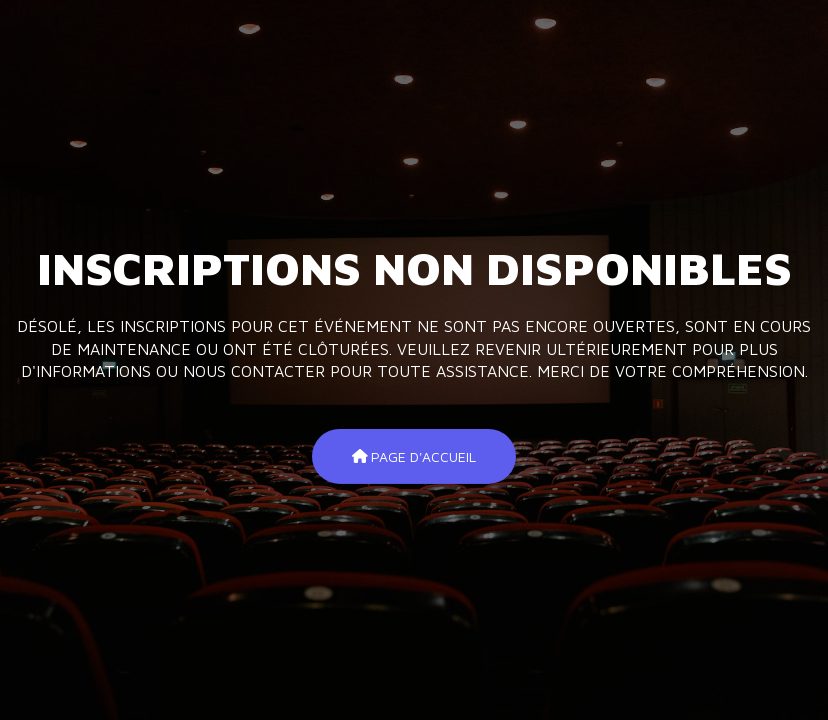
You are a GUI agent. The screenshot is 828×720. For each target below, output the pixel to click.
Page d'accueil (414, 455)
